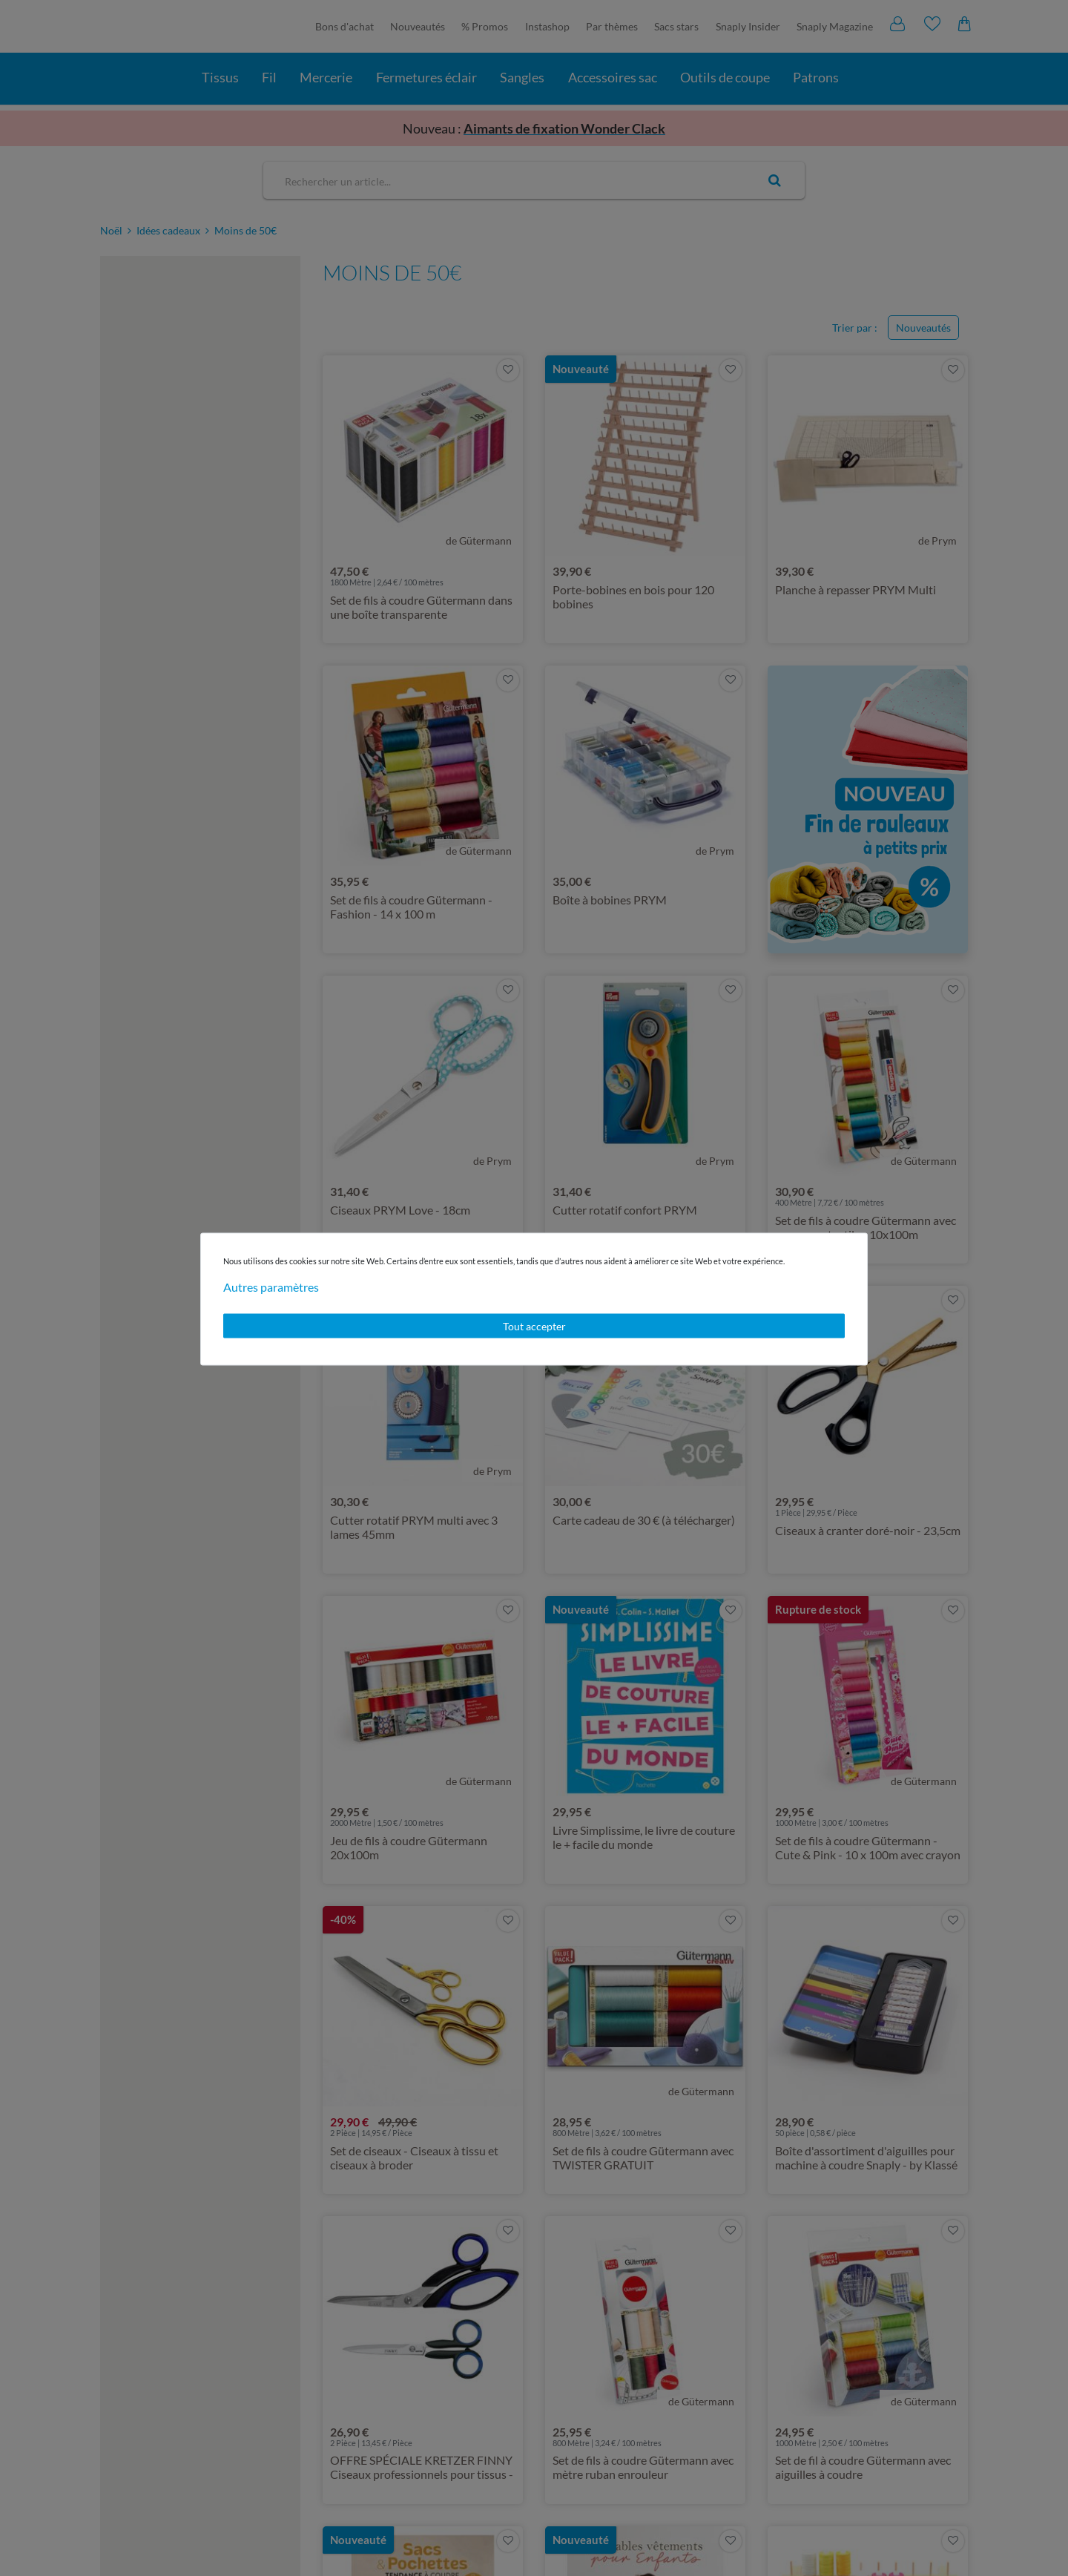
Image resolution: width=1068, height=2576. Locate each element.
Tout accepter (534, 1325)
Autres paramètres (271, 1286)
